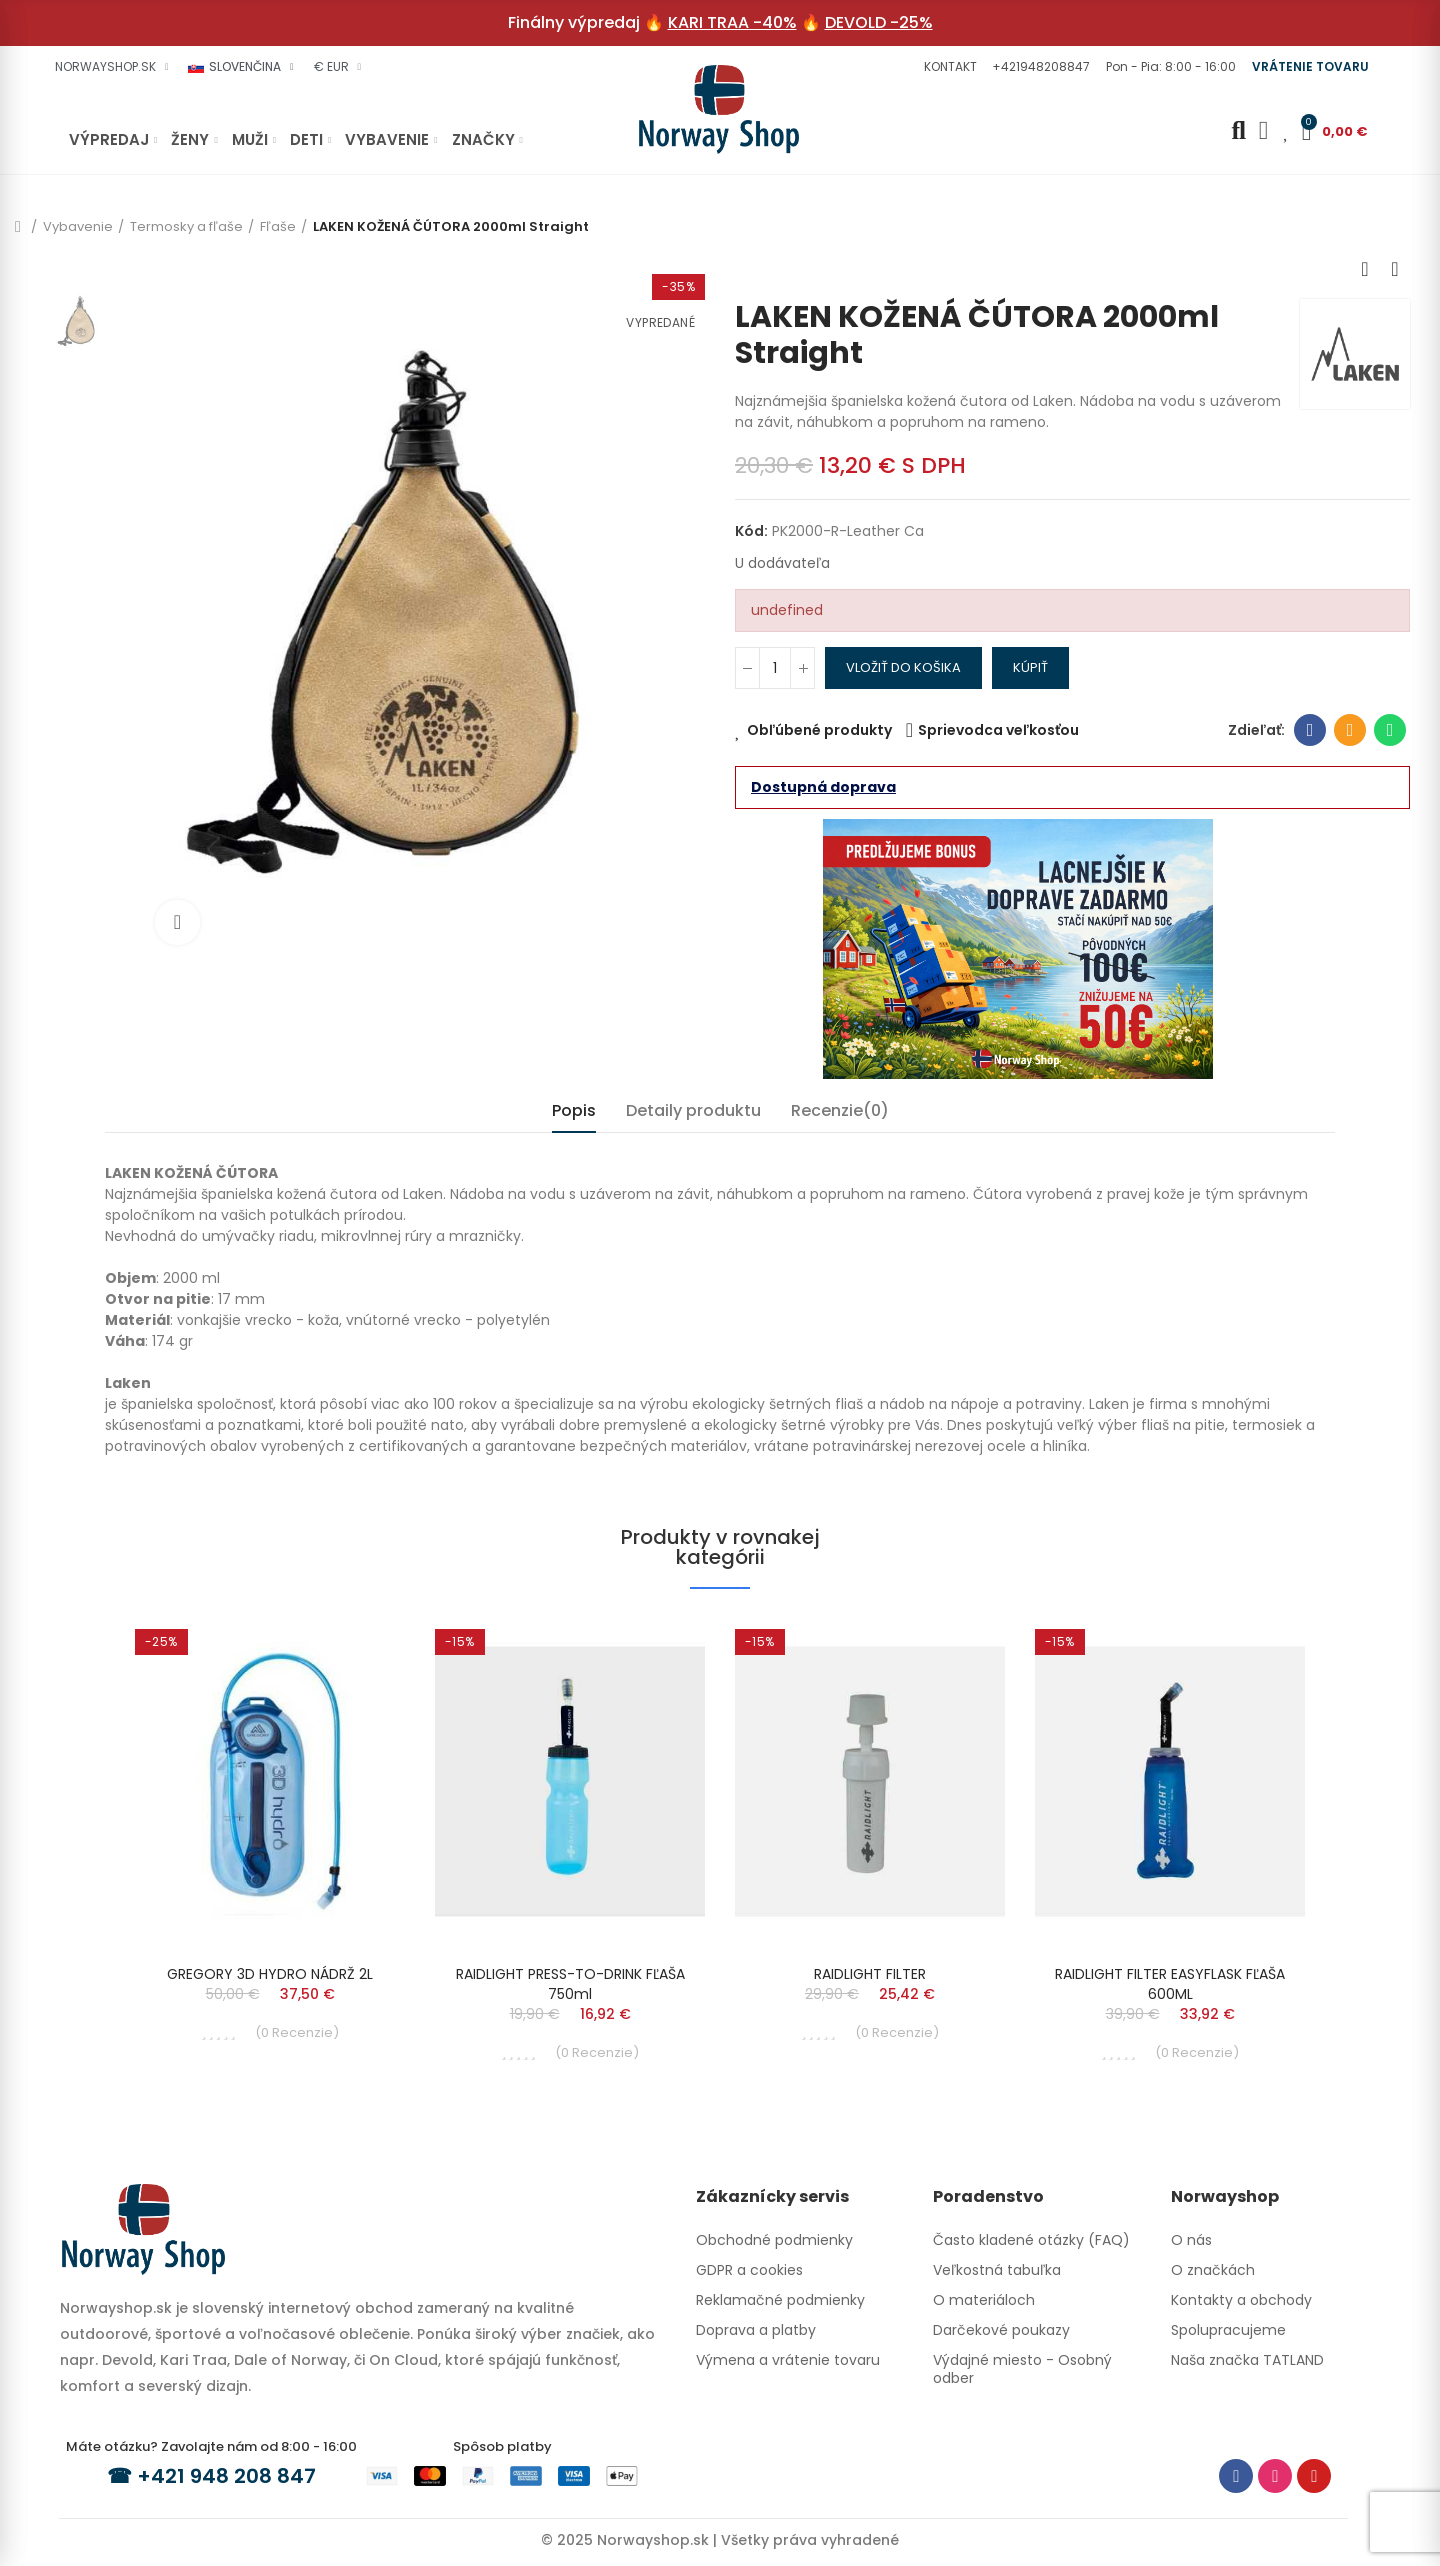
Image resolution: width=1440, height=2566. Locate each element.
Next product (1395, 269)
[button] (948, 67)
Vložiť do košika (903, 667)
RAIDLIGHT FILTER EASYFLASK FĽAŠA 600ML (1170, 1984)
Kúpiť (1030, 667)
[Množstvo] (775, 668)
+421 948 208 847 (226, 2476)
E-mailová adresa (1350, 730)
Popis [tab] (574, 1110)
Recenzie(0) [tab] (840, 1110)
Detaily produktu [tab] (693, 1110)
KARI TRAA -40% (732, 22)
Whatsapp (1390, 730)
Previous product (1365, 269)
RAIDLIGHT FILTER (870, 1974)
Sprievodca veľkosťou (998, 730)
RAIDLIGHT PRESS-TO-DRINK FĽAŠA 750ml (570, 1984)
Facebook (1310, 730)
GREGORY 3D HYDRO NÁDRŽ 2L (270, 1974)
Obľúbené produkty (819, 730)
